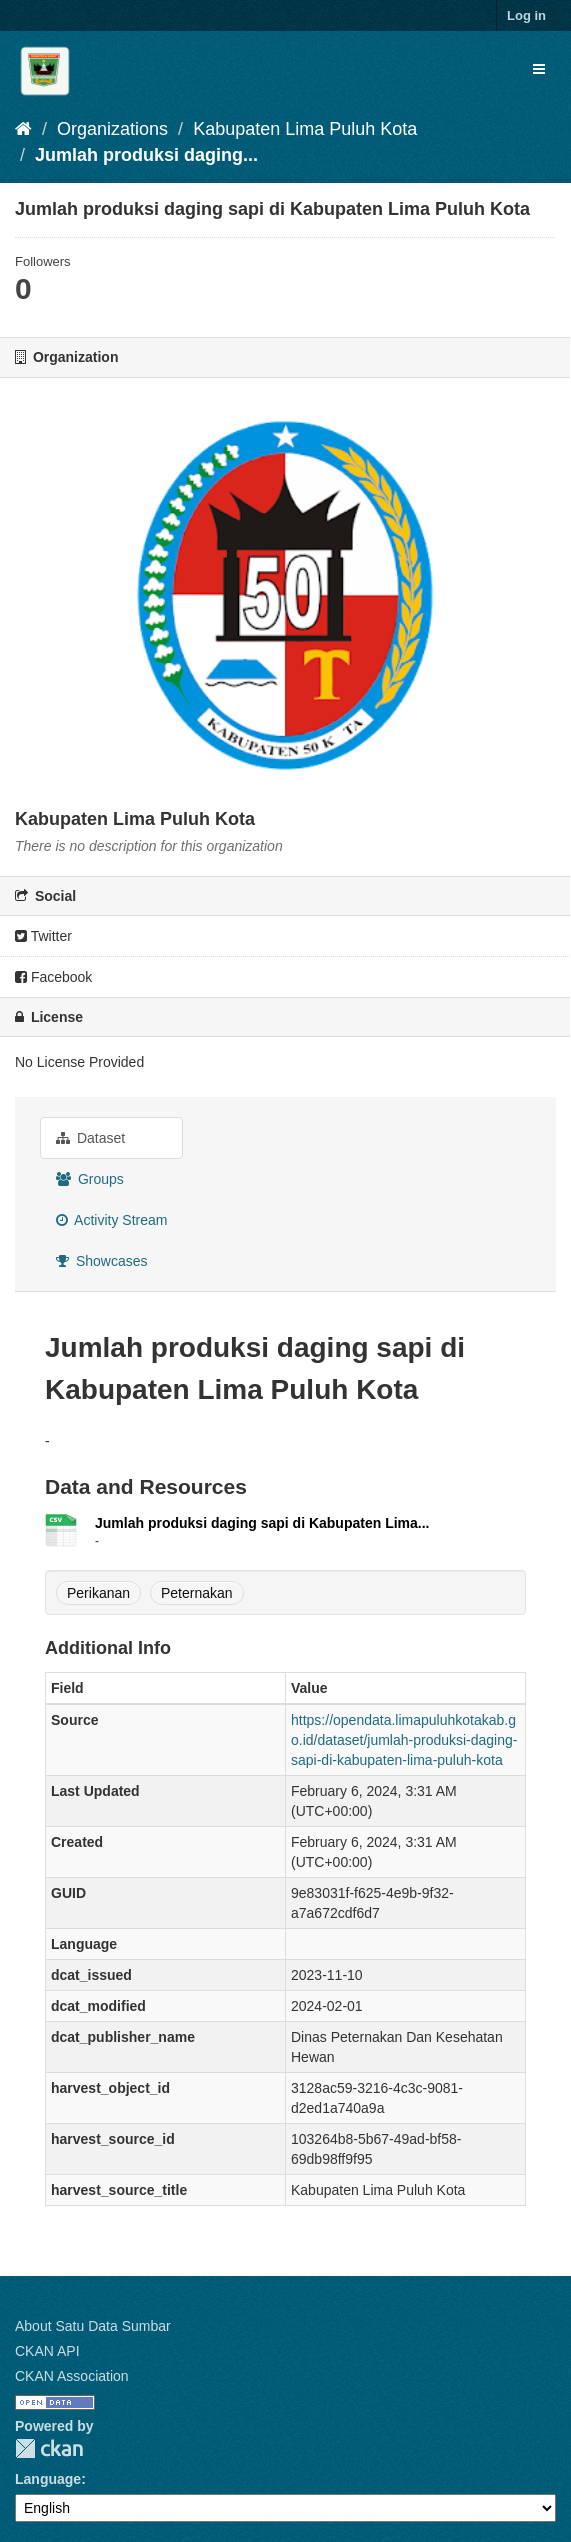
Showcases (101, 1261)
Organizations (112, 129)
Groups (90, 1179)
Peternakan (197, 1593)
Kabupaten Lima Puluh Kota (305, 129)
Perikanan (98, 1593)
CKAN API (47, 2351)
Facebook (53, 977)
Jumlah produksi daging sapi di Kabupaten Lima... (262, 1523)
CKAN (49, 2448)
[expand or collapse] (539, 69)
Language (48, 2479)
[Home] (23, 129)
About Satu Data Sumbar (93, 2326)
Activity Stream (111, 1220)
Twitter (43, 936)
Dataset (90, 1138)
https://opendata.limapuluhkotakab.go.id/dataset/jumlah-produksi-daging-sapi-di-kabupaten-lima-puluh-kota (404, 1740)
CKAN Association (72, 2376)
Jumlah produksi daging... (146, 155)
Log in (526, 15)
